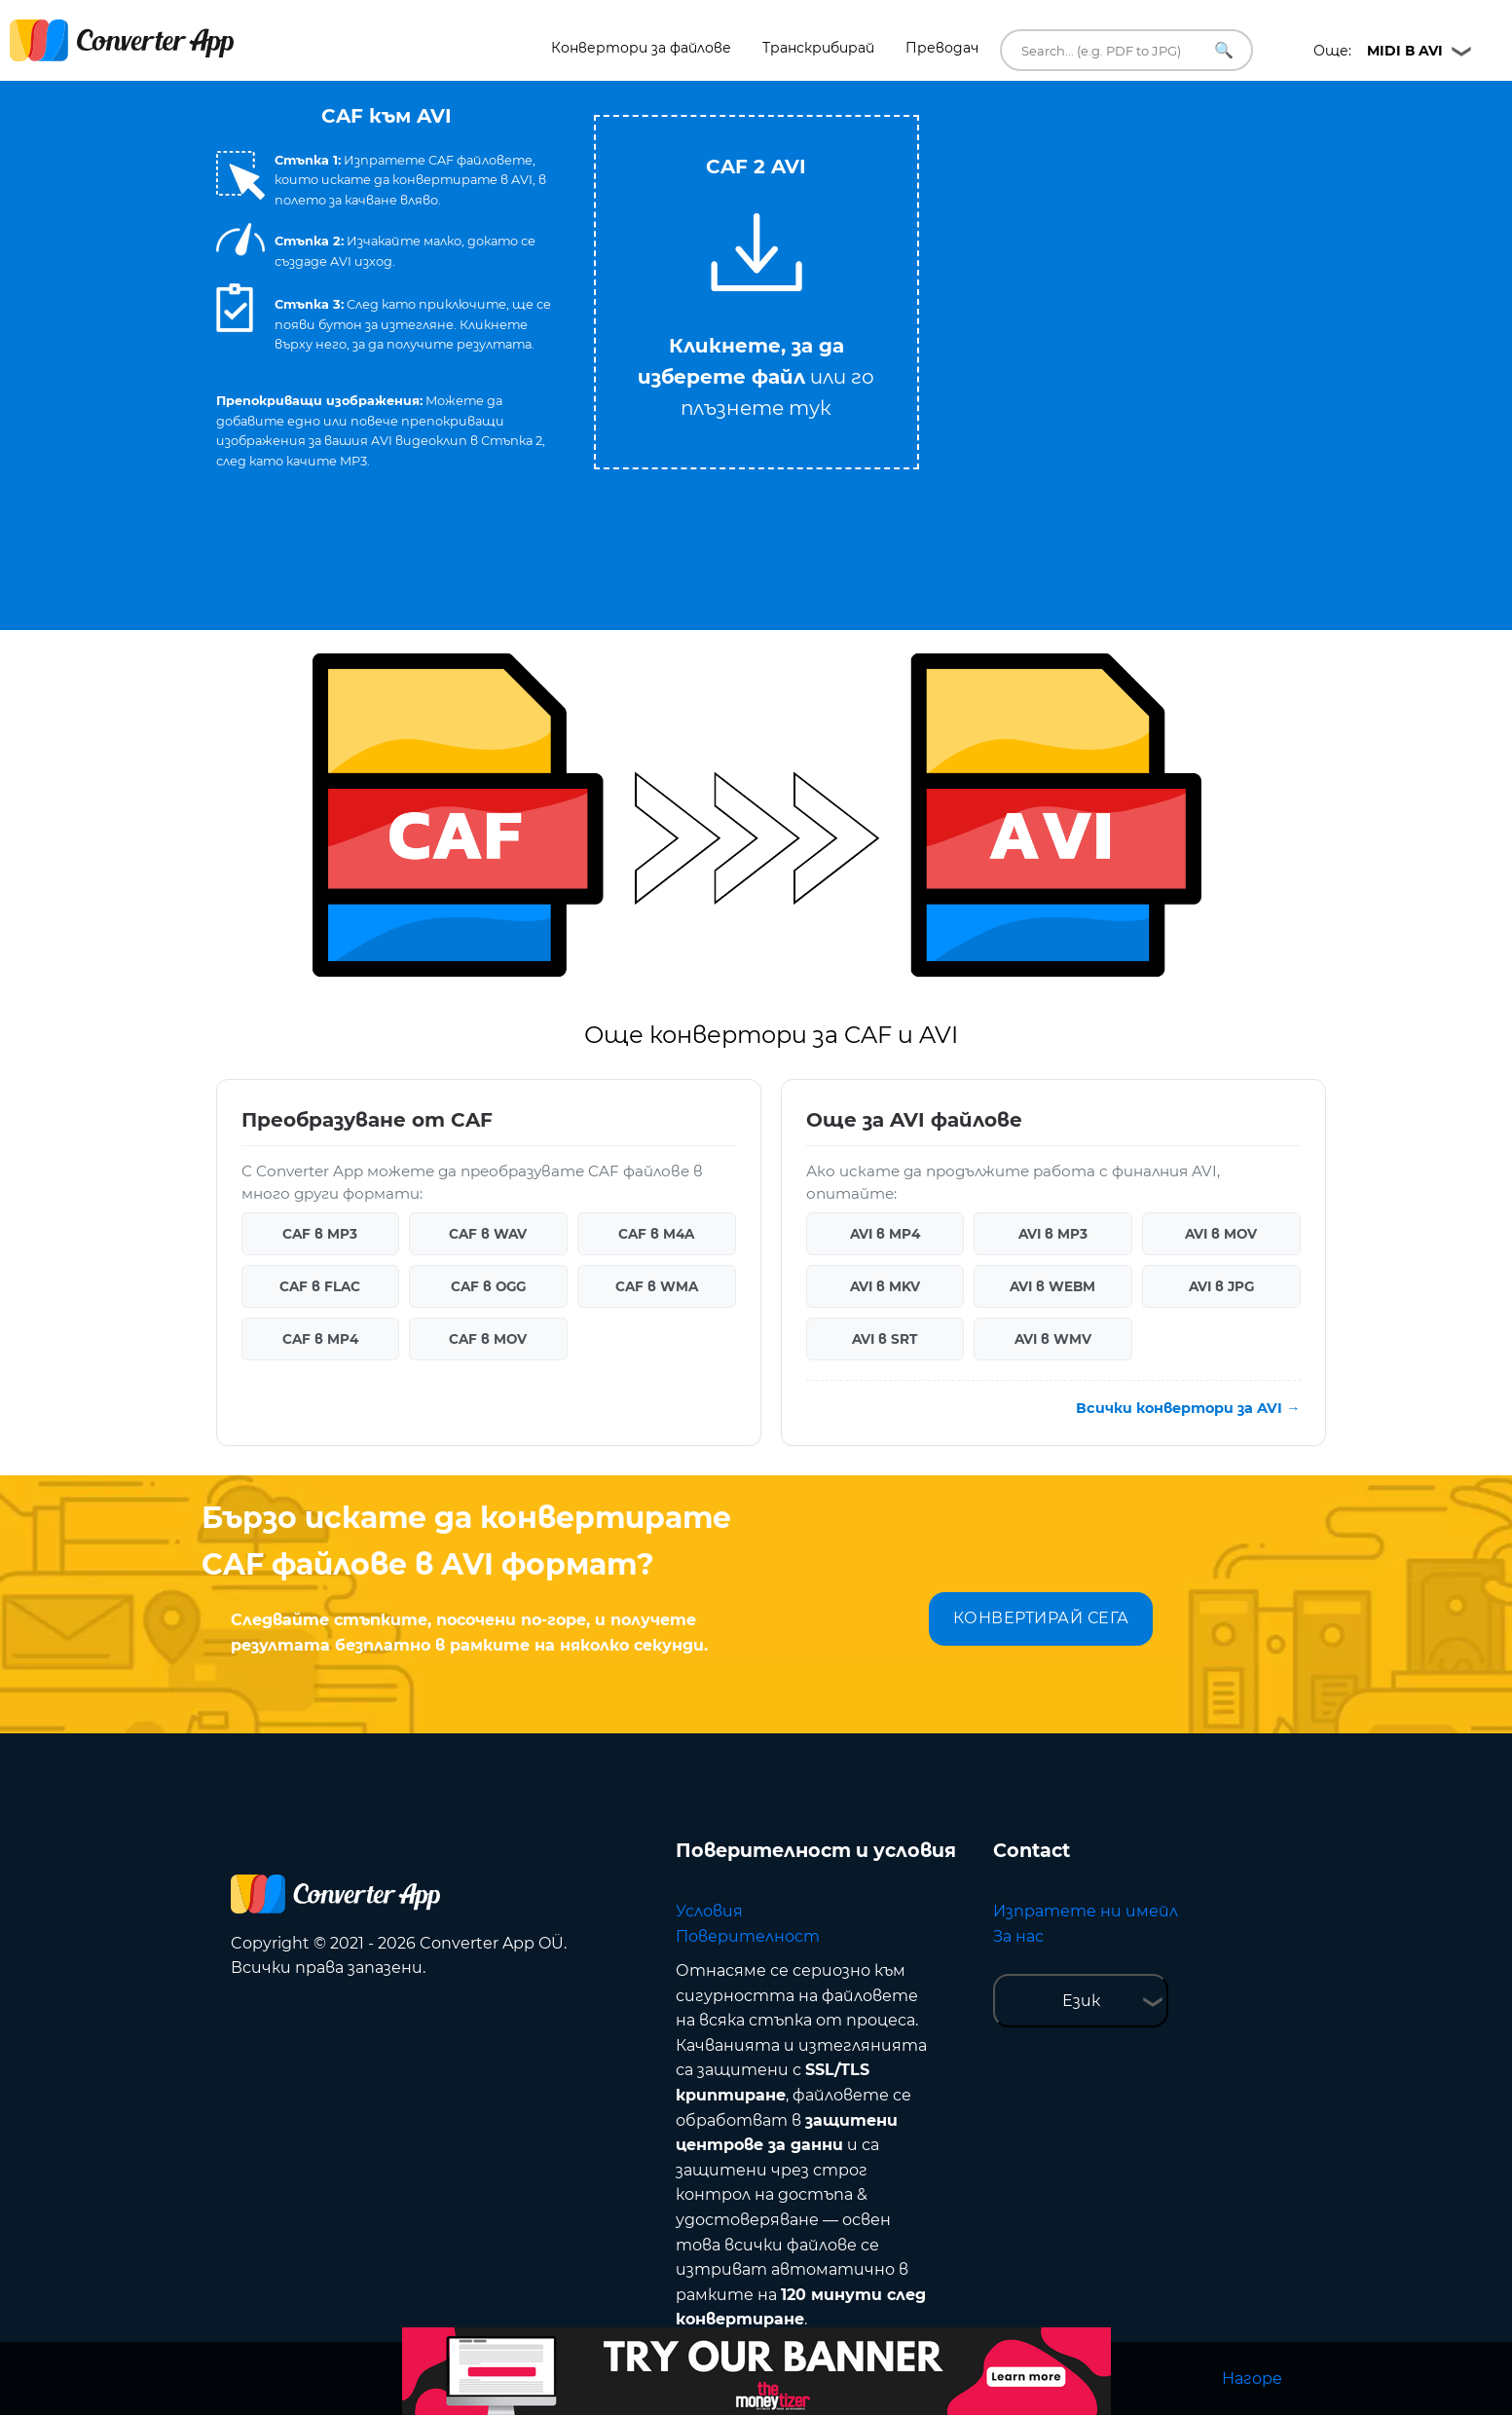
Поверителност (748, 1936)
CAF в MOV (488, 1339)
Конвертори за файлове (641, 47)
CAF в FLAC (319, 1286)
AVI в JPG (1221, 1286)
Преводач (941, 47)
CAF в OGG (488, 1286)
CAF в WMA (656, 1286)
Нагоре (1252, 2378)
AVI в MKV (885, 1286)
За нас (1018, 1936)
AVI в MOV (1221, 1234)
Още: (1378, 50)
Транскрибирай (818, 47)
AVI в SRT (884, 1339)
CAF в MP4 (320, 1339)
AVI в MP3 (1053, 1234)
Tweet (834, 105)
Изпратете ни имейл (1085, 1911)
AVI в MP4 (885, 1234)
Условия (709, 1911)
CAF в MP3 (319, 1234)
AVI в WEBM (1052, 1286)
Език (1081, 2000)
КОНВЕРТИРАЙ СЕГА (1041, 1618)
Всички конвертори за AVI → (1188, 1408)
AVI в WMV (1052, 1339)
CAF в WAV (488, 1234)
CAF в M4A (656, 1234)
